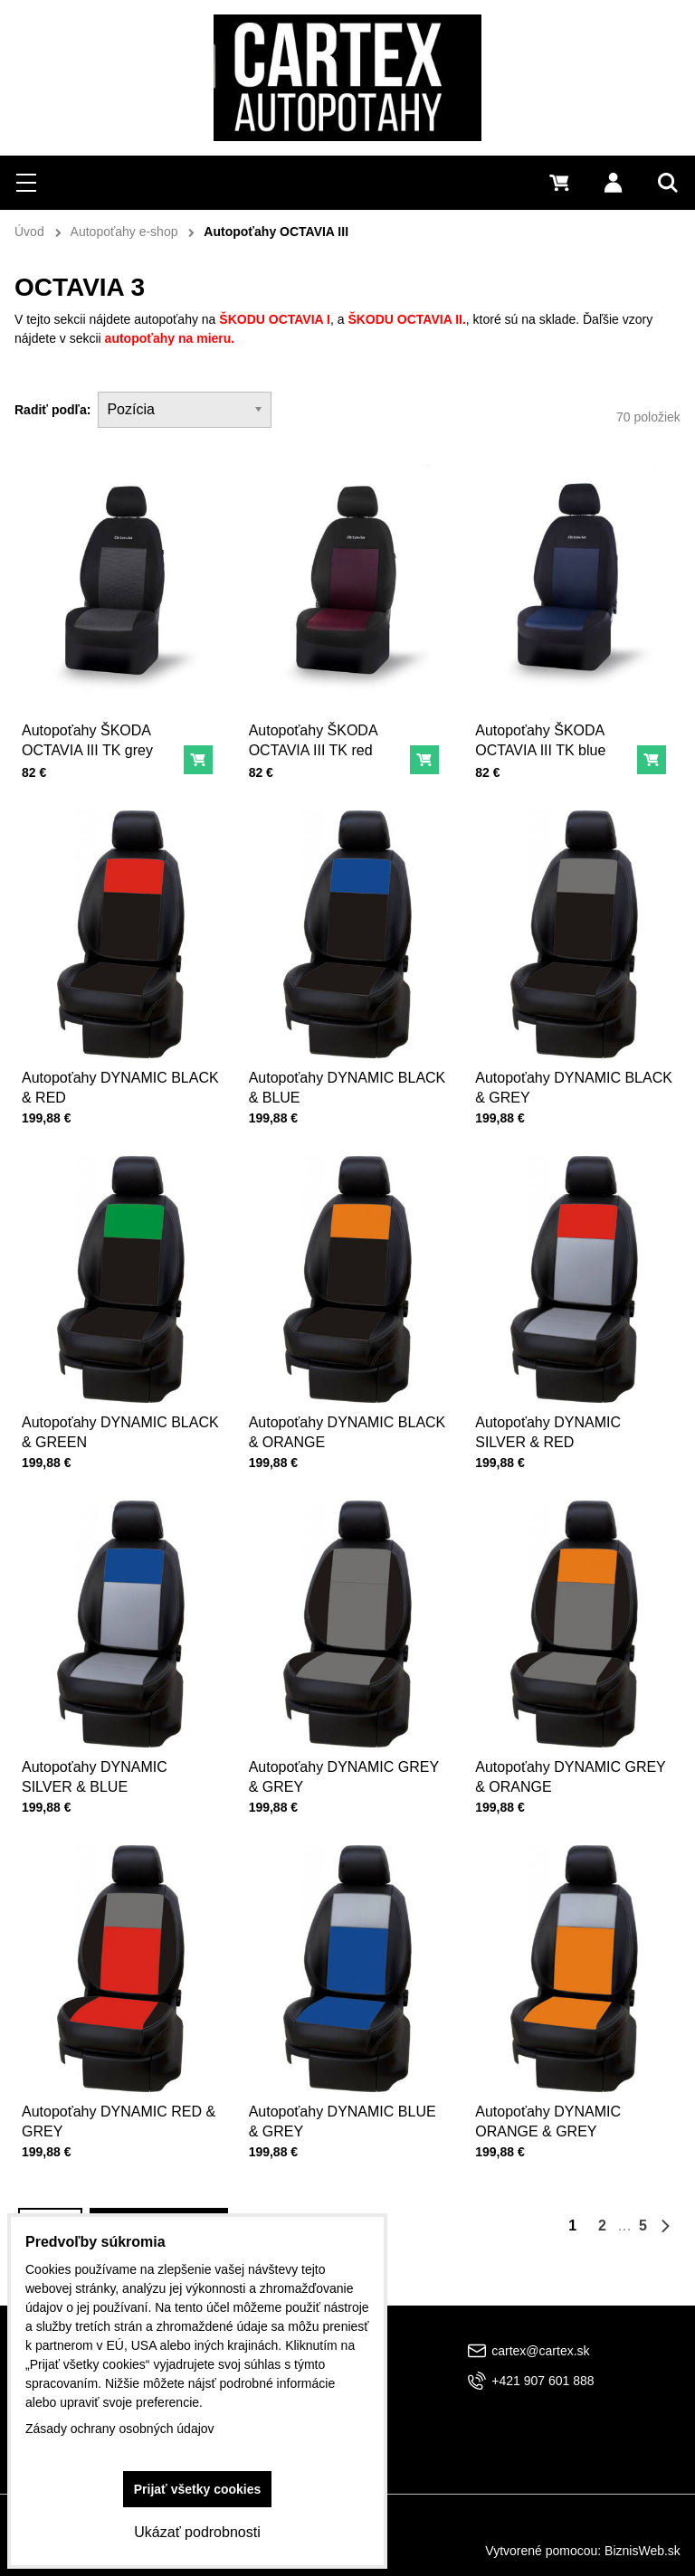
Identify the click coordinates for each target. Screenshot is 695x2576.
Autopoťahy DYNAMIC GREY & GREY (344, 1774)
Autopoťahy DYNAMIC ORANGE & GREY (549, 2118)
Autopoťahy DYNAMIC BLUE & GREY (342, 2118)
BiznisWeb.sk (643, 2550)
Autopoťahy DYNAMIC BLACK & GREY (574, 1083)
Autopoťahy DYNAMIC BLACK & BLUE (347, 1083)
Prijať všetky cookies (198, 2489)
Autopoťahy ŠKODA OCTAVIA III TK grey (87, 740)
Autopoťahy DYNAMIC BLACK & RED (119, 1083)
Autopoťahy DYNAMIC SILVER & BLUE (95, 1774)
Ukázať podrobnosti (197, 2532)
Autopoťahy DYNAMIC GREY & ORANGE (571, 1774)
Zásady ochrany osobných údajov (119, 2428)
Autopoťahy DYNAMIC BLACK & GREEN (119, 1428)
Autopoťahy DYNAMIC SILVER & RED (549, 1428)
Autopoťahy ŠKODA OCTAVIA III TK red (313, 740)
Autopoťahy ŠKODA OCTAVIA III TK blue (540, 740)
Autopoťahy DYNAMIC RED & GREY (118, 2118)
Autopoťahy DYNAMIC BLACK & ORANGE (347, 1428)
